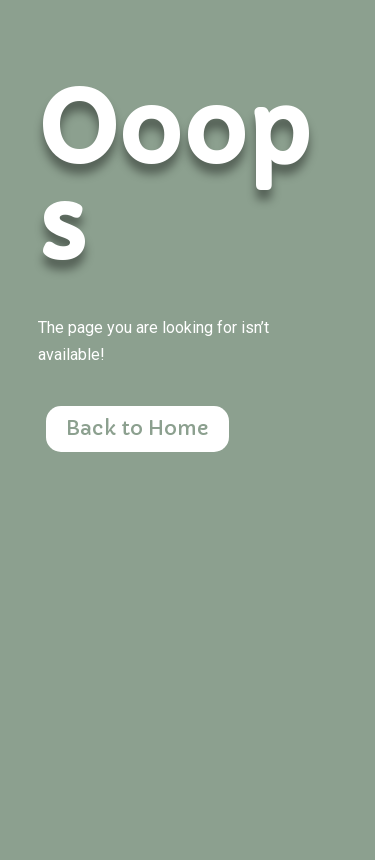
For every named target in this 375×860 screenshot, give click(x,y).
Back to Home (137, 428)
